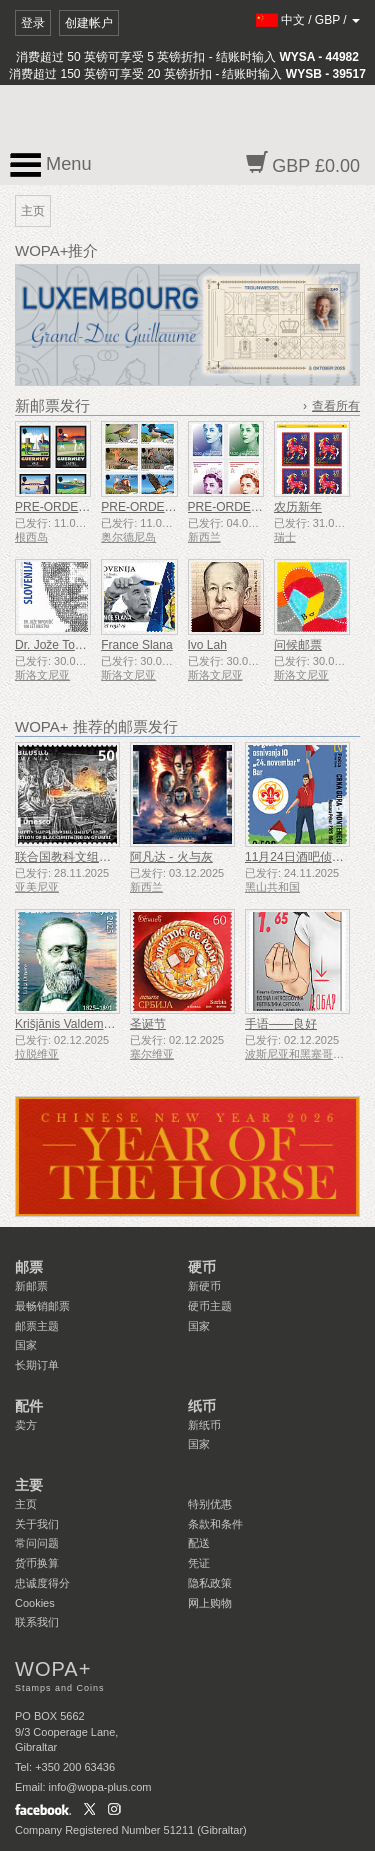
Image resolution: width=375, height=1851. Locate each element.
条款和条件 (215, 1524)
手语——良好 (281, 1024)
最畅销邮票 (42, 1306)
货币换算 (37, 1563)
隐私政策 (210, 1583)
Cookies (35, 1603)
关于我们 (37, 1524)
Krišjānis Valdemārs (67, 1024)
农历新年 (298, 507)
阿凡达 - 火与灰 (171, 857)
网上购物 (210, 1603)
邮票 (29, 1267)
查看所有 (336, 406)
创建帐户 (89, 23)
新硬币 (204, 1286)
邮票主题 (37, 1326)
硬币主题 (210, 1306)
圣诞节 (148, 1024)
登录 (33, 23)
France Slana (136, 645)
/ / (308, 20)
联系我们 (37, 1622)
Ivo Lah (207, 645)
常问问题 (37, 1543)
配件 (29, 1406)
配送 (199, 1543)
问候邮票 (298, 645)
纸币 (202, 1406)
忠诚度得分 (42, 1583)
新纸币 (204, 1425)
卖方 (26, 1425)
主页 (26, 1504)
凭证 (199, 1563)
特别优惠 (210, 1504)
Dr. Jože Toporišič (62, 645)
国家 (26, 1345)
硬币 (202, 1267)
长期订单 (37, 1365)
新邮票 (31, 1286)
